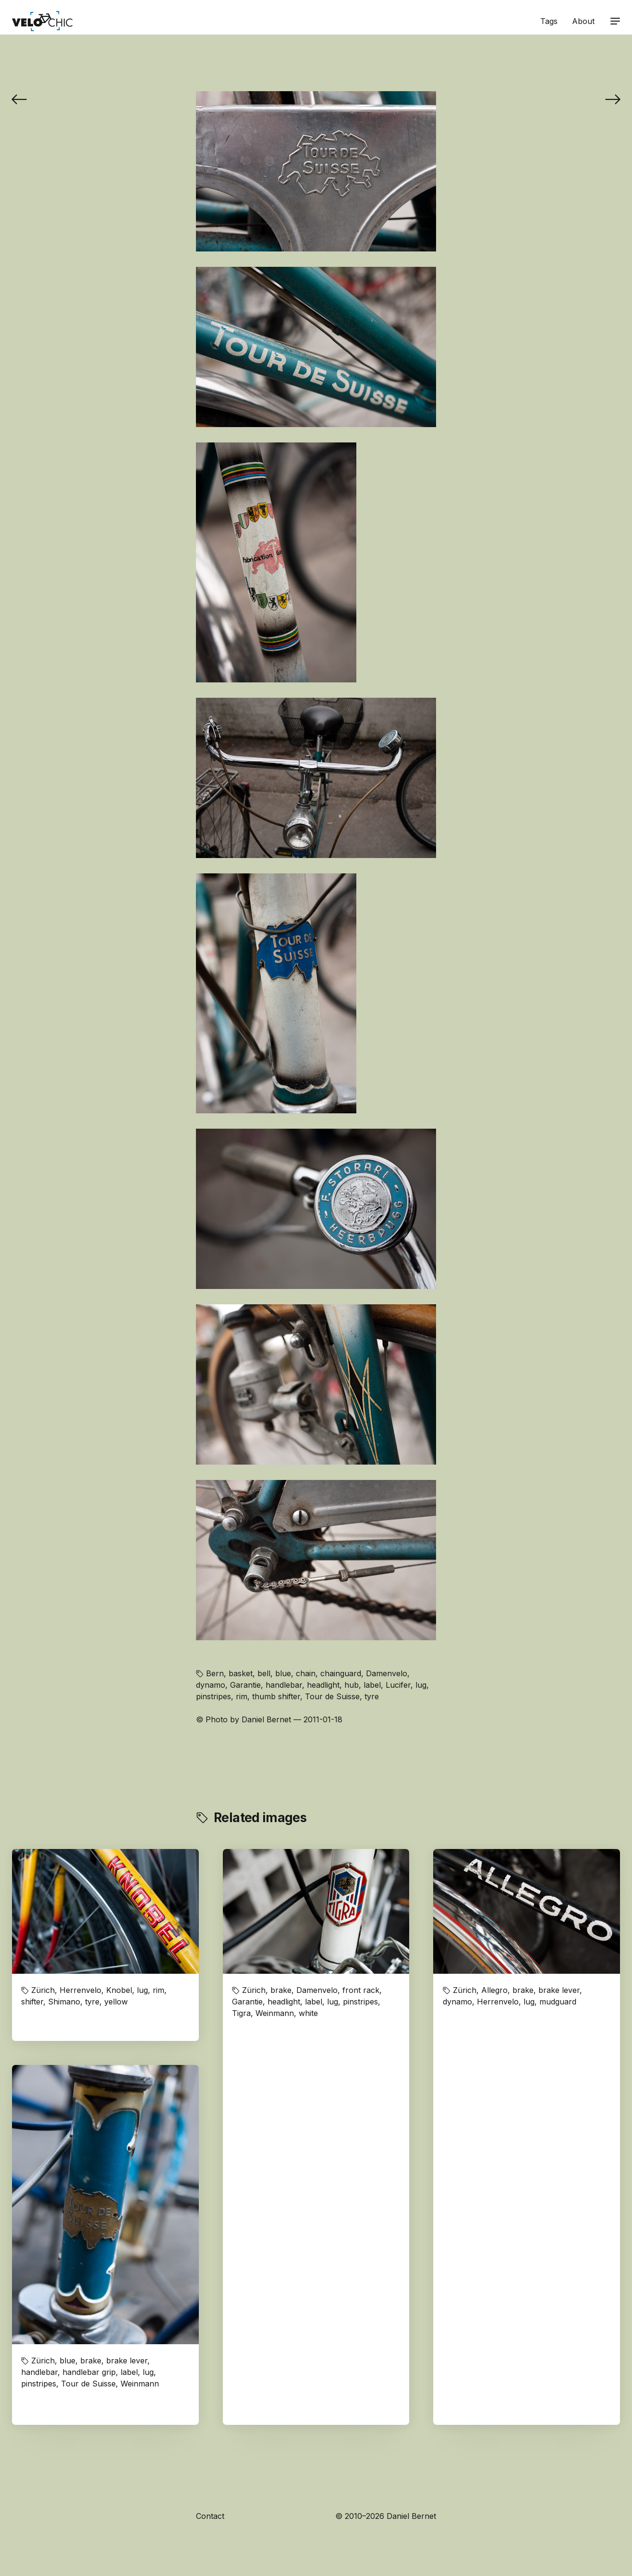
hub (351, 1685)
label (372, 1685)
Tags (549, 21)
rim (241, 1696)
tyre (372, 1696)
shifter (32, 2001)
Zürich (43, 1990)
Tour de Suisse (332, 1696)
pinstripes (213, 1696)
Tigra (241, 2013)
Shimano (64, 2001)
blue (283, 1673)
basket (241, 1673)
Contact (210, 2516)
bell (263, 1673)
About (583, 21)
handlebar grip (89, 2372)
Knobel (119, 1990)
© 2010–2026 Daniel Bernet (385, 2516)
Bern (215, 1673)
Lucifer (398, 1685)
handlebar (284, 1685)
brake (281, 1990)
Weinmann (274, 2013)
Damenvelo (386, 1673)
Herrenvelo (80, 1990)
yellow (116, 2001)
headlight (323, 1685)
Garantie (245, 1685)
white (308, 2013)
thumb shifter (276, 1696)
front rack (360, 1990)
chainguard (340, 1673)
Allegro (494, 1990)
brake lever (559, 1990)
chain (306, 1673)
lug (420, 1685)
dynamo (210, 1685)
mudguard (557, 2001)
